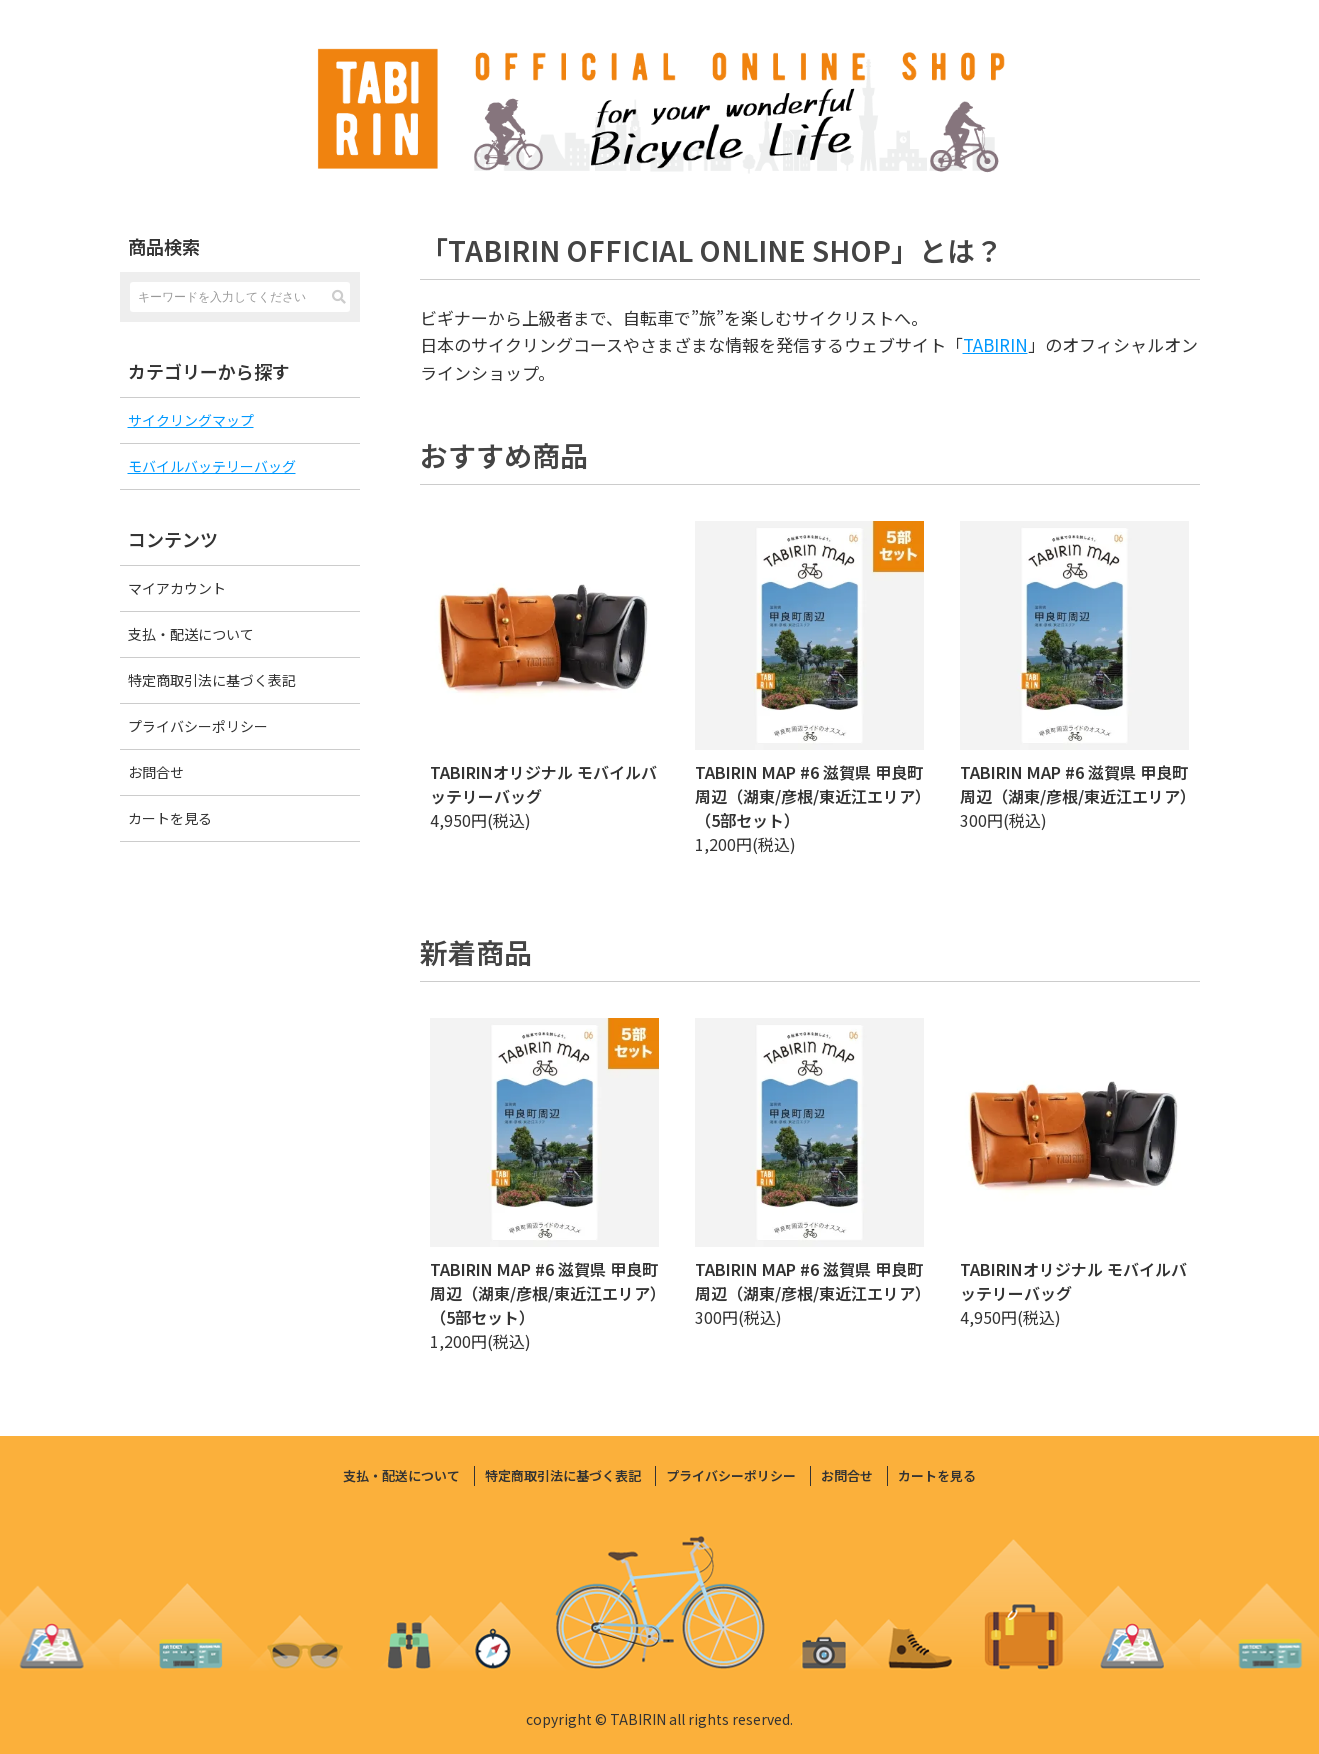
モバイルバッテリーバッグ (212, 466)
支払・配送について (191, 634)
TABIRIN (995, 344)
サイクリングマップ (191, 420)
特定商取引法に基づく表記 (212, 680)
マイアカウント (177, 588)
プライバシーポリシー (198, 726)
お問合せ (156, 772)
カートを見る (170, 818)
